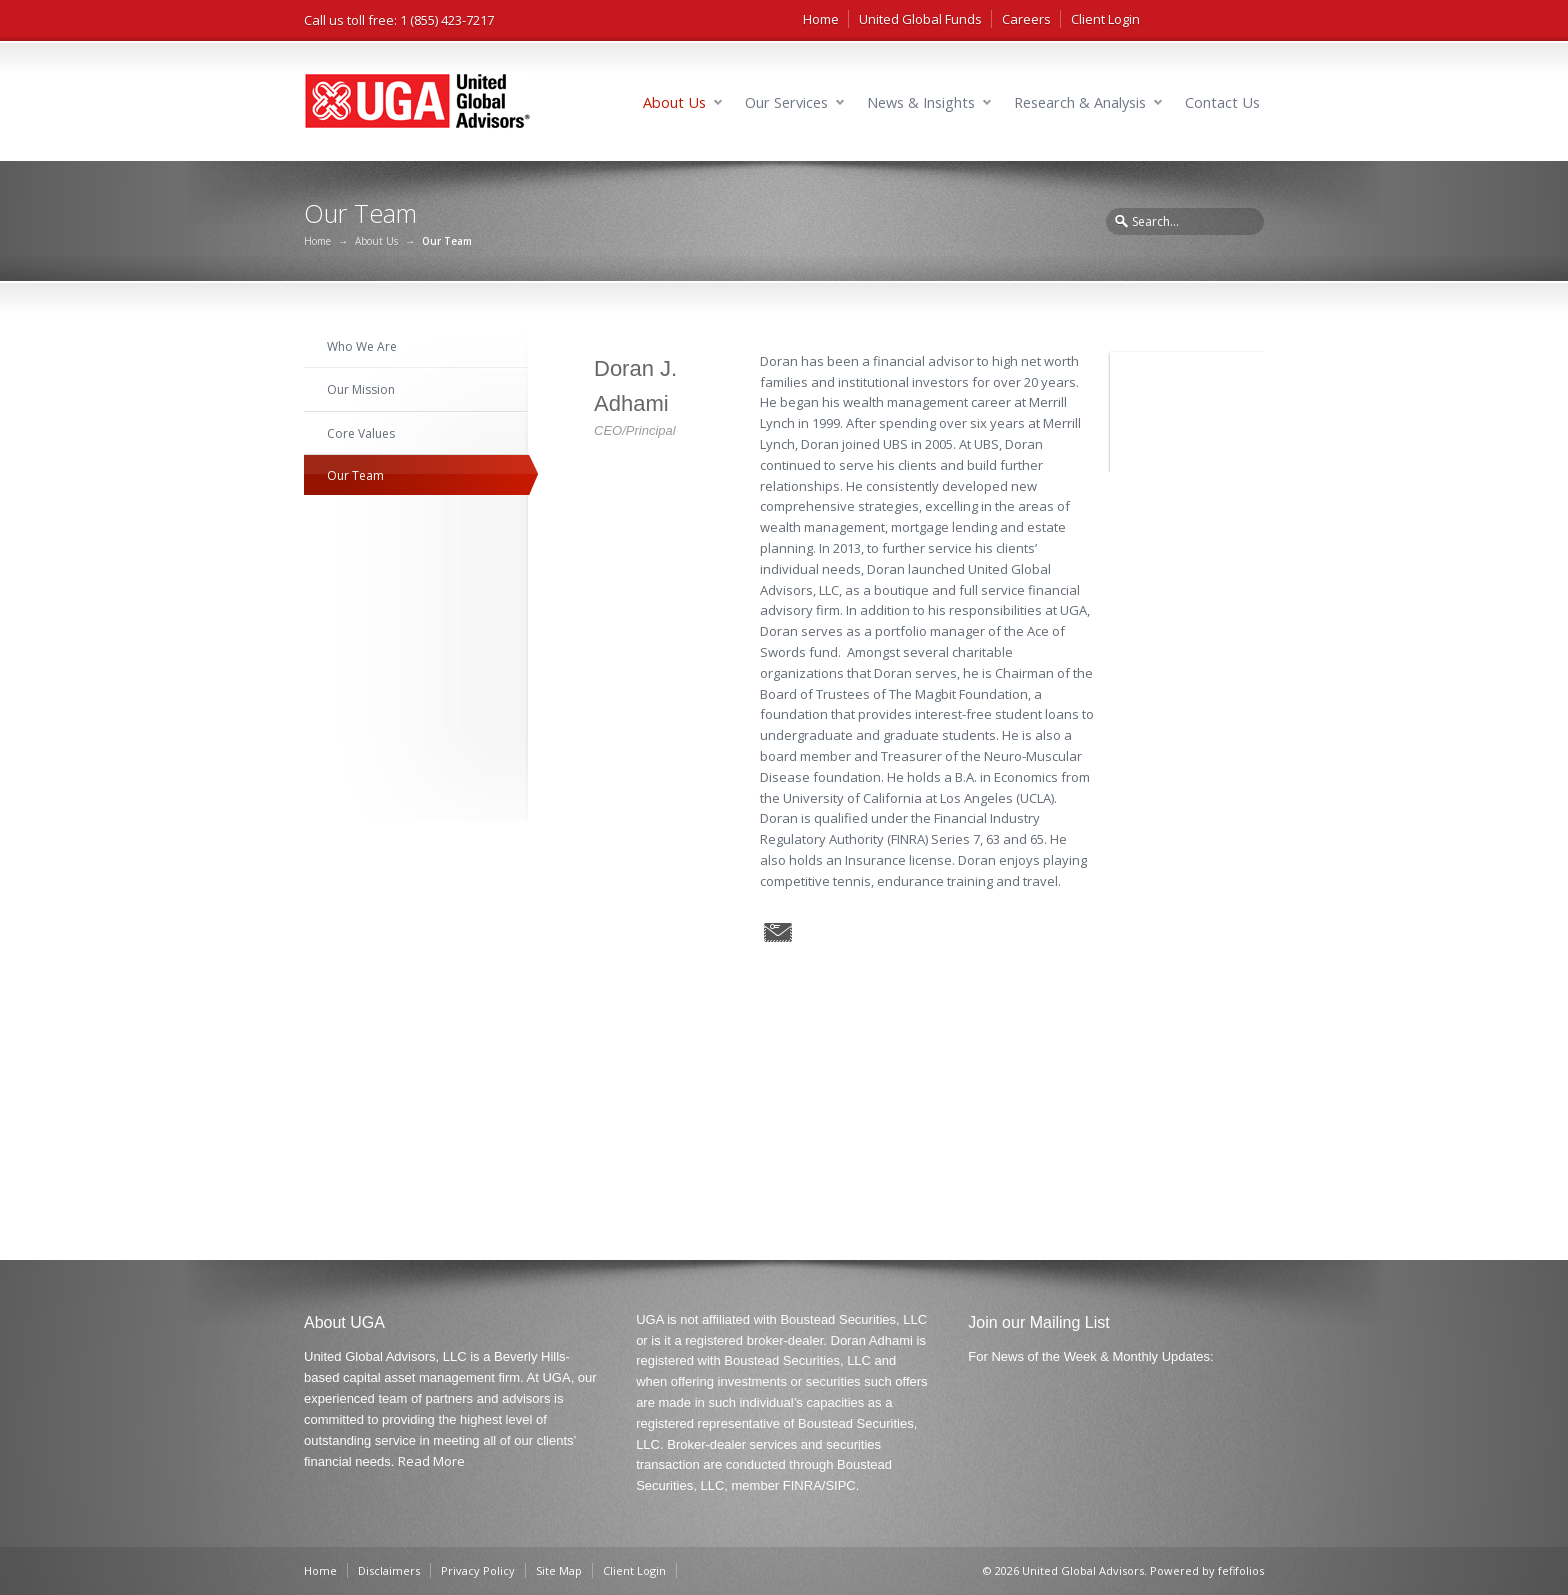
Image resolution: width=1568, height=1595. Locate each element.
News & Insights (921, 102)
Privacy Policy (478, 1570)
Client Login (1105, 19)
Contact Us (1222, 102)
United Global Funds (920, 19)
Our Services (786, 102)
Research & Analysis (1080, 102)
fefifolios (1241, 1570)
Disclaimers (389, 1570)
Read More (431, 1461)
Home (821, 19)
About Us (674, 102)
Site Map (559, 1570)
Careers (1026, 19)
